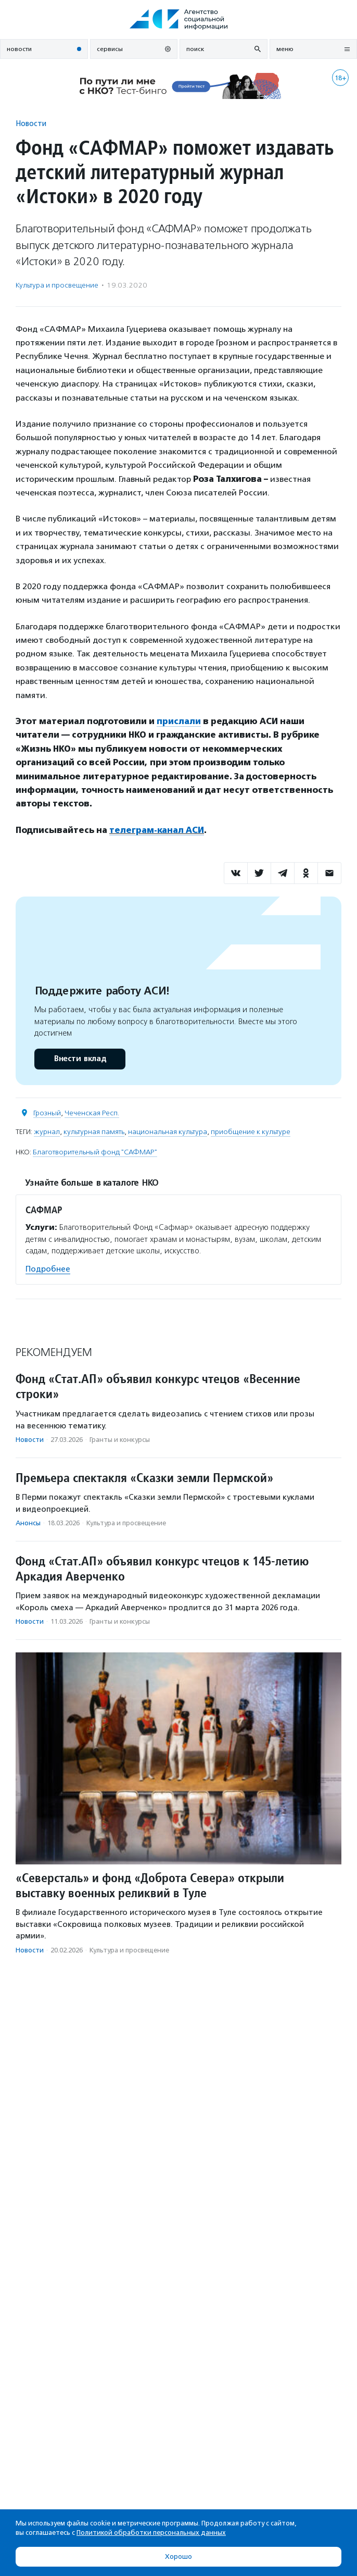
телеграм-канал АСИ (156, 830)
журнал (47, 1131)
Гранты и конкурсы (120, 1439)
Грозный (47, 1113)
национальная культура (167, 1131)
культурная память (93, 1131)
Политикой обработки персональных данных (151, 2532)
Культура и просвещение (57, 285)
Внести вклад (80, 1059)
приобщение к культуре (250, 1131)
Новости (31, 123)
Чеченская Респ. (92, 1113)
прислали (179, 721)
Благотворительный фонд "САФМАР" (95, 1152)
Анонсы (28, 1523)
